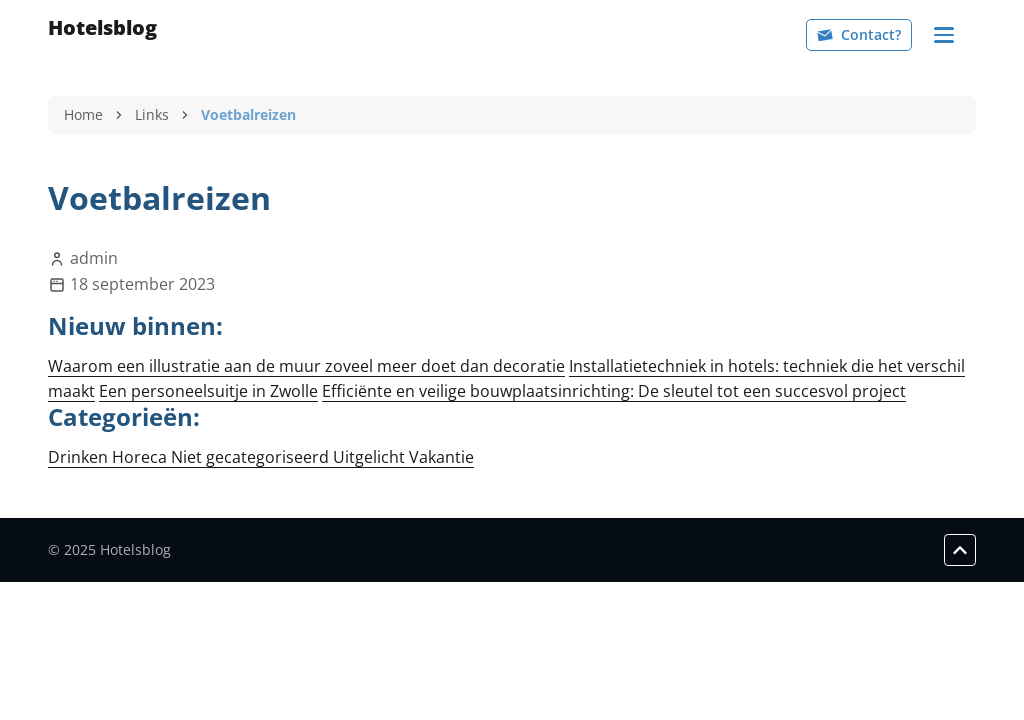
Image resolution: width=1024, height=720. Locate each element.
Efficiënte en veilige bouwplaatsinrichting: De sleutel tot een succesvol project (614, 391)
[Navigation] (944, 35)
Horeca (141, 457)
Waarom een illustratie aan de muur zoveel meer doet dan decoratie (306, 366)
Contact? (859, 34)
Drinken (80, 457)
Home (83, 114)
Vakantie (441, 457)
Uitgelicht (371, 457)
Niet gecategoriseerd (252, 457)
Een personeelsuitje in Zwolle (208, 391)
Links (152, 114)
